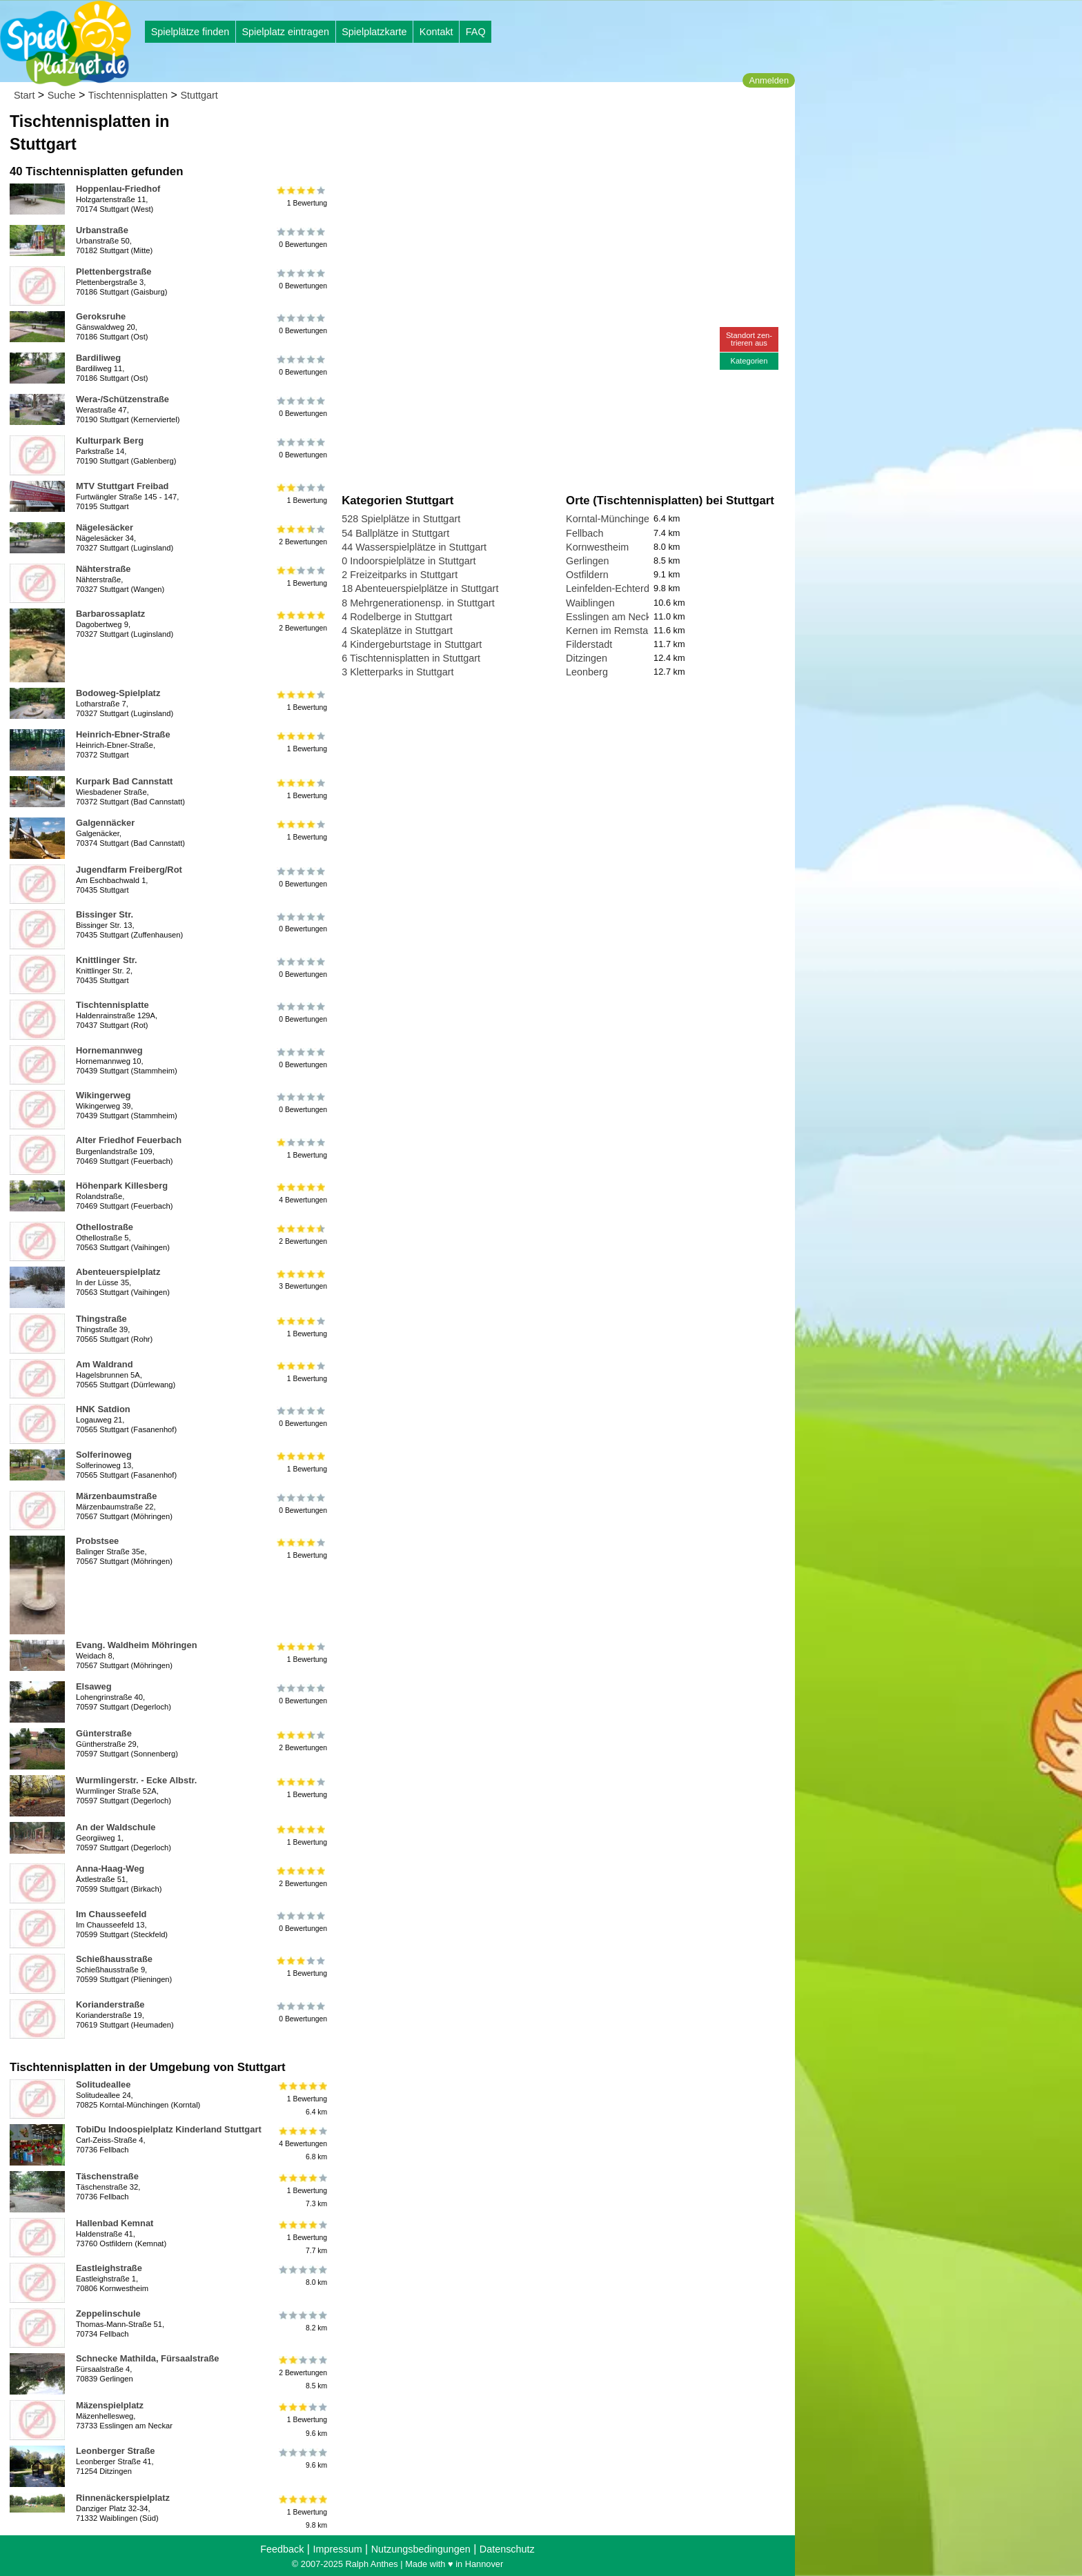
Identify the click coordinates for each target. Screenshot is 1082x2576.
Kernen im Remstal (608, 630)
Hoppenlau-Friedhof (118, 189)
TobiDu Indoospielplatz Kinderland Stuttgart (169, 2129)
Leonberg (587, 671)
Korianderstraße (110, 2004)
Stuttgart (198, 95)
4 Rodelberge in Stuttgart (397, 616)
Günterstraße (104, 1733)
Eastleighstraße (109, 2268)
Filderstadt (589, 644)
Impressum (337, 2549)
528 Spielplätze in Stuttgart (401, 518)
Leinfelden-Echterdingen (619, 588)
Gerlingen (587, 560)
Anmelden (769, 80)
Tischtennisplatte (112, 1005)
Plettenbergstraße (113, 271)
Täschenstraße (107, 2176)
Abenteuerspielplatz (118, 1272)
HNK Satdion (103, 1409)
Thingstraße (101, 1319)
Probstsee (97, 1541)
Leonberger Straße (115, 2451)
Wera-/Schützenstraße (122, 399)
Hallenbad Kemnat (114, 2223)
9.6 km (302, 2458)
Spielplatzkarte (374, 31)
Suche (62, 95)
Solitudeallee (103, 2084)
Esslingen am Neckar (613, 616)
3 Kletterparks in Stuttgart (397, 671)
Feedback (282, 2549)
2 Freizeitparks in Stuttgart (400, 574)
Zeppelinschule (108, 2313)
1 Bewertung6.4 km (302, 2099)
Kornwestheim (597, 547)
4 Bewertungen (302, 1193)
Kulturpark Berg (110, 440)
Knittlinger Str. (106, 960)
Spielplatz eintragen (285, 31)
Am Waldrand (104, 1364)
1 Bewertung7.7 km (302, 2238)
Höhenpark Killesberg (122, 1185)
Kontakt (436, 31)
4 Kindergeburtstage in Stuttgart (412, 644)
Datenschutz (507, 2549)
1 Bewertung (302, 196)
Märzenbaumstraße (116, 1496)
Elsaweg (94, 1686)
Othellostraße (104, 1227)
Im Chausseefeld (111, 1914)
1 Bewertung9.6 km (302, 2420)
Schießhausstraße (114, 1959)
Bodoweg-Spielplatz (118, 693)
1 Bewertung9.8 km (302, 2512)
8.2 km (302, 2321)
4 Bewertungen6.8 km (302, 2144)
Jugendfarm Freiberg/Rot (129, 869)
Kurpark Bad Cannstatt (124, 781)
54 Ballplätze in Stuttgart (395, 533)
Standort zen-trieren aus (749, 339)
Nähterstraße (103, 569)
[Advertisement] (498, 131)
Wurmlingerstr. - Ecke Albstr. (136, 1780)
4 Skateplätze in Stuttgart (397, 630)
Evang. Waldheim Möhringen (136, 1645)
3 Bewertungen (302, 1279)
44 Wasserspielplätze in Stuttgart (414, 547)
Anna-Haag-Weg (110, 1868)
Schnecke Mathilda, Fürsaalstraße (147, 2358)
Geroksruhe (101, 316)
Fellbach (584, 533)
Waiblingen (590, 602)
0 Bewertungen (302, 238)
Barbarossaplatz (110, 613)
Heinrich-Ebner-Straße (123, 734)
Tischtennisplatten (128, 95)
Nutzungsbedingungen (421, 2549)
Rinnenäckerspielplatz (123, 2498)
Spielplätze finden (190, 31)
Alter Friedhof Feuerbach (128, 1140)
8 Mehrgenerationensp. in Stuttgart (418, 602)
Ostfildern (587, 574)
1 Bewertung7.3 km (302, 2191)
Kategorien (748, 361)
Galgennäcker (105, 823)
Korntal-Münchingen (610, 518)
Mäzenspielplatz (110, 2405)
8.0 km (302, 2276)
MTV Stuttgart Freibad (122, 486)
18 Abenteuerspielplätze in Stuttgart (420, 588)
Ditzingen (586, 658)
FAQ (476, 31)
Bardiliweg (98, 358)
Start (24, 95)
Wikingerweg (103, 1095)
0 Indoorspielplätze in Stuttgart (408, 560)
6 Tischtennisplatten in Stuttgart (411, 658)
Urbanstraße (102, 230)
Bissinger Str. (104, 914)
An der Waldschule (115, 1827)
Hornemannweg (109, 1050)
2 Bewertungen (302, 535)
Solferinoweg (104, 1454)
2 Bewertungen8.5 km (302, 2373)
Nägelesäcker (104, 527)
